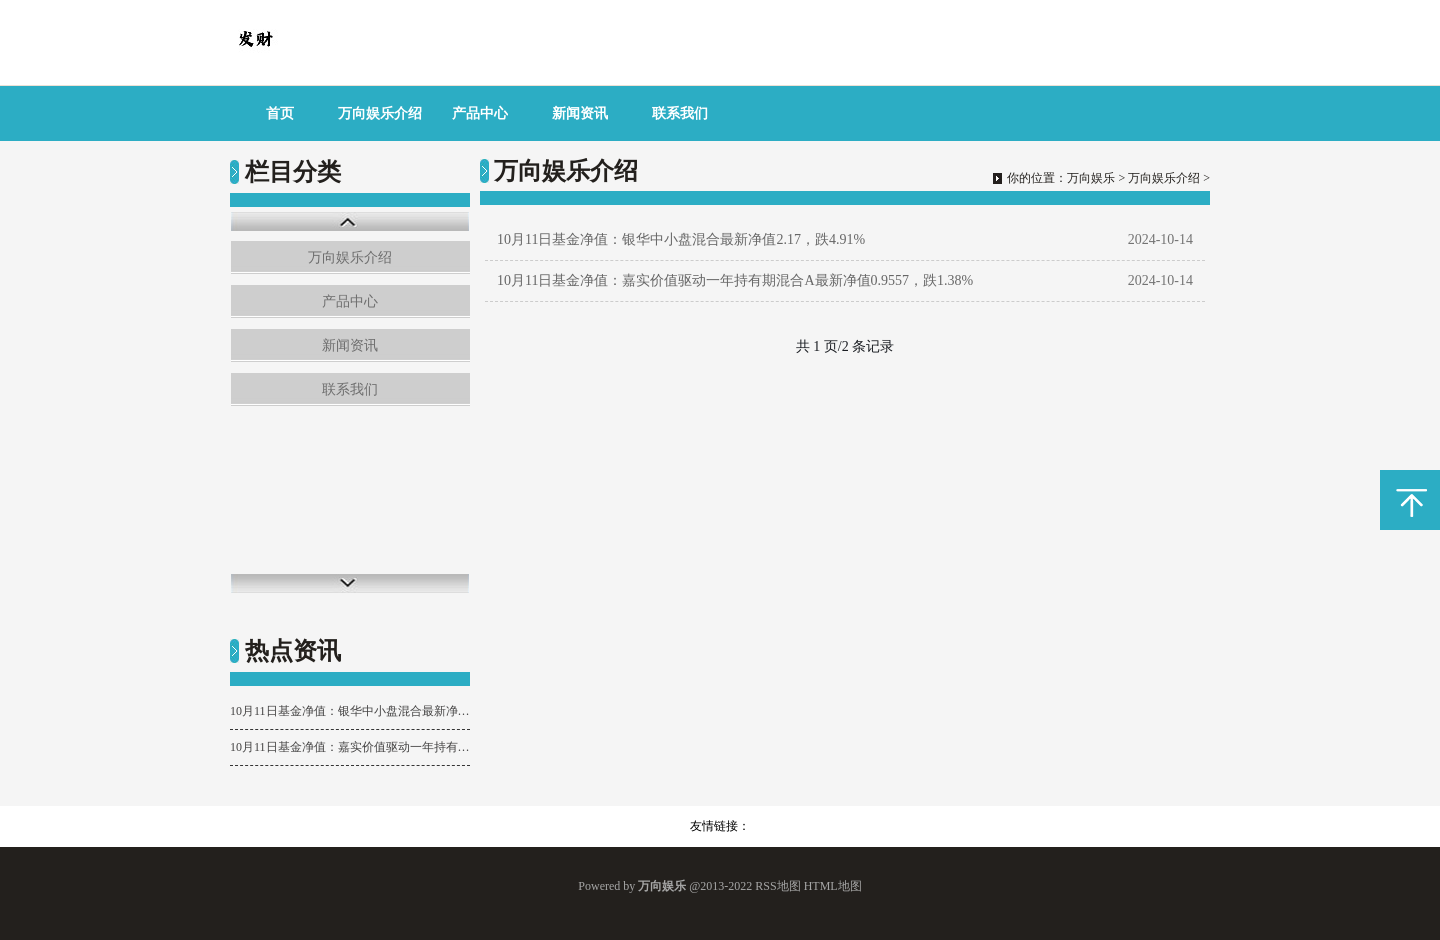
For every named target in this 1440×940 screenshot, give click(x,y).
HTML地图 (833, 886)
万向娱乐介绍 (380, 113)
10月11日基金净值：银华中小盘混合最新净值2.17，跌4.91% (350, 711)
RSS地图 (777, 886)
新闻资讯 (580, 113)
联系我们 (680, 113)
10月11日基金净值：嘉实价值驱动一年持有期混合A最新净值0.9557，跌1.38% (350, 747)
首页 (280, 113)
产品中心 (480, 113)
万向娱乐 (1091, 178)
